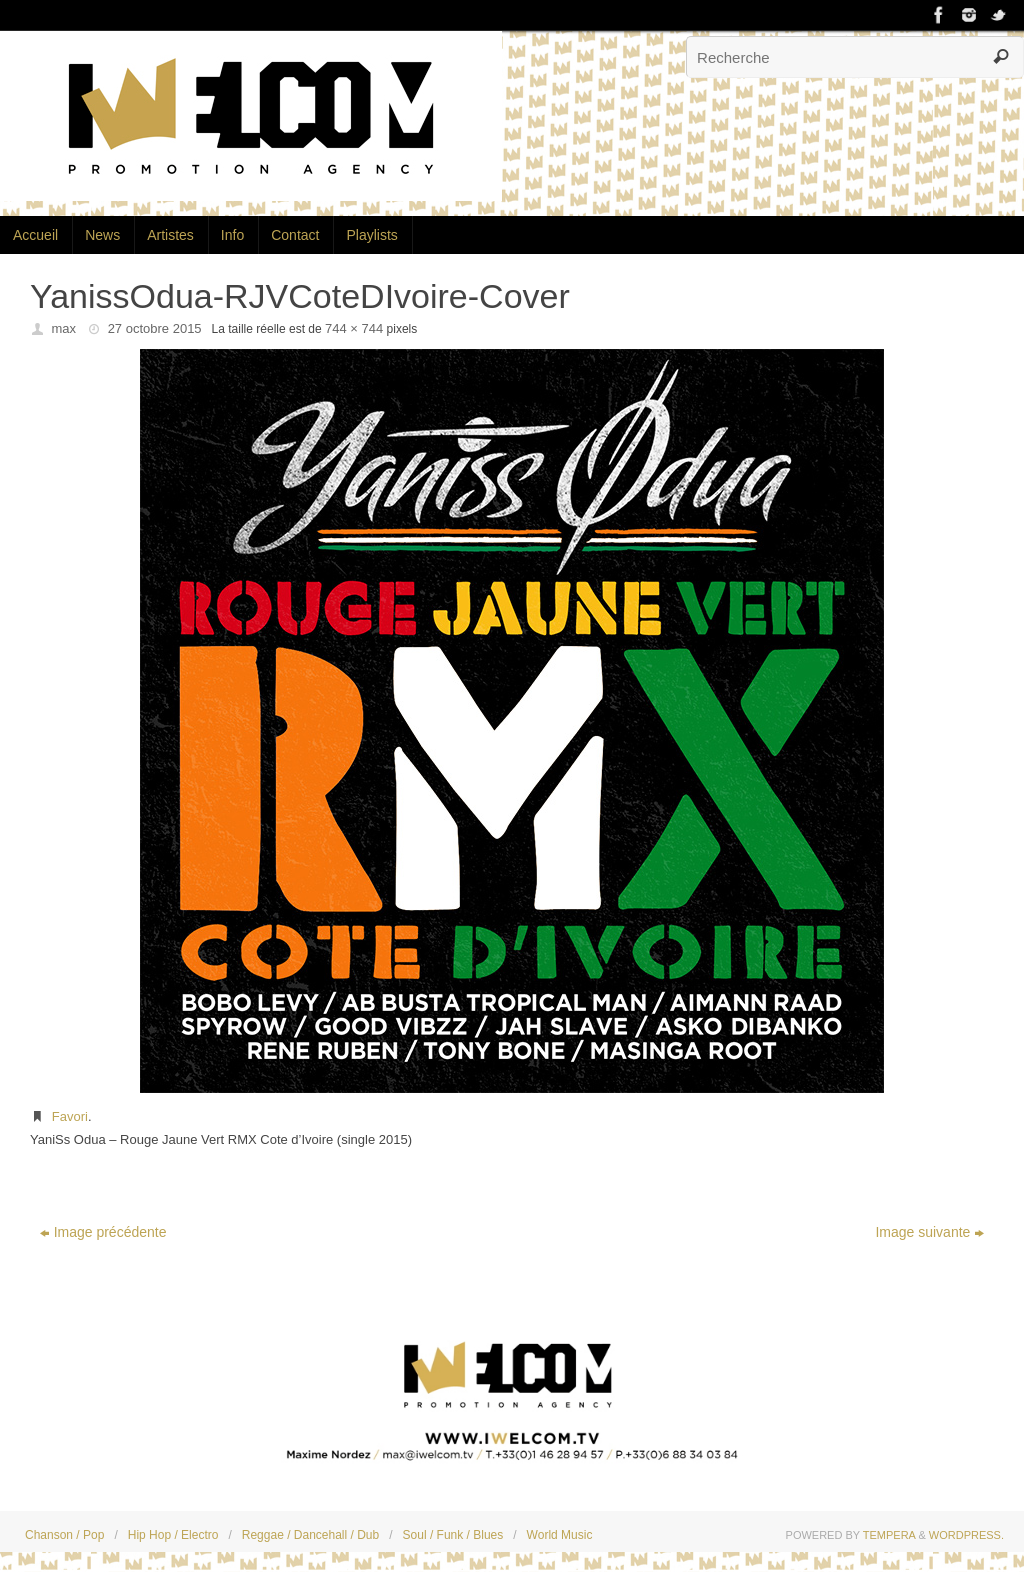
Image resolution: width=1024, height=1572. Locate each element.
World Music (560, 1535)
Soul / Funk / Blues (453, 1535)
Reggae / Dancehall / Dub (310, 1535)
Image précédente (103, 1232)
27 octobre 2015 (155, 328)
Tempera (889, 1535)
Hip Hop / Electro (173, 1535)
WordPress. (966, 1535)
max (64, 328)
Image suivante (929, 1232)
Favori (70, 1116)
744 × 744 (354, 328)
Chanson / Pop (64, 1535)
